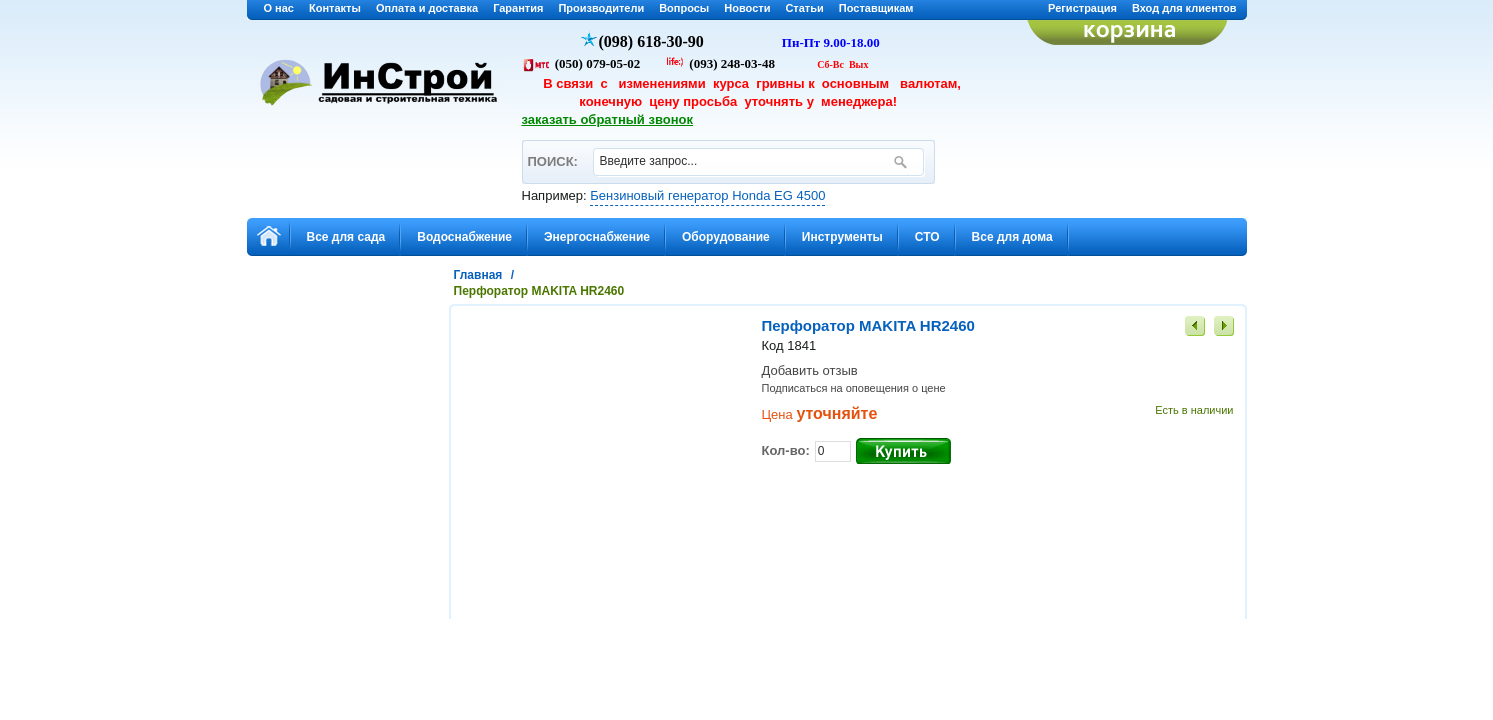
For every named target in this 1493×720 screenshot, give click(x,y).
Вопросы (684, 8)
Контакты (335, 8)
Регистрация (1082, 8)
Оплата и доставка (427, 8)
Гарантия (518, 8)
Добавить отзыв (810, 370)
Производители (601, 8)
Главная (478, 275)
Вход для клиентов (1184, 8)
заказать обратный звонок (608, 119)
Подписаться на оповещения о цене (854, 388)
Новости (747, 8)
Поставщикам (876, 8)
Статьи (804, 8)
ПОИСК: (552, 152)
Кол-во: (786, 450)
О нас (279, 8)
